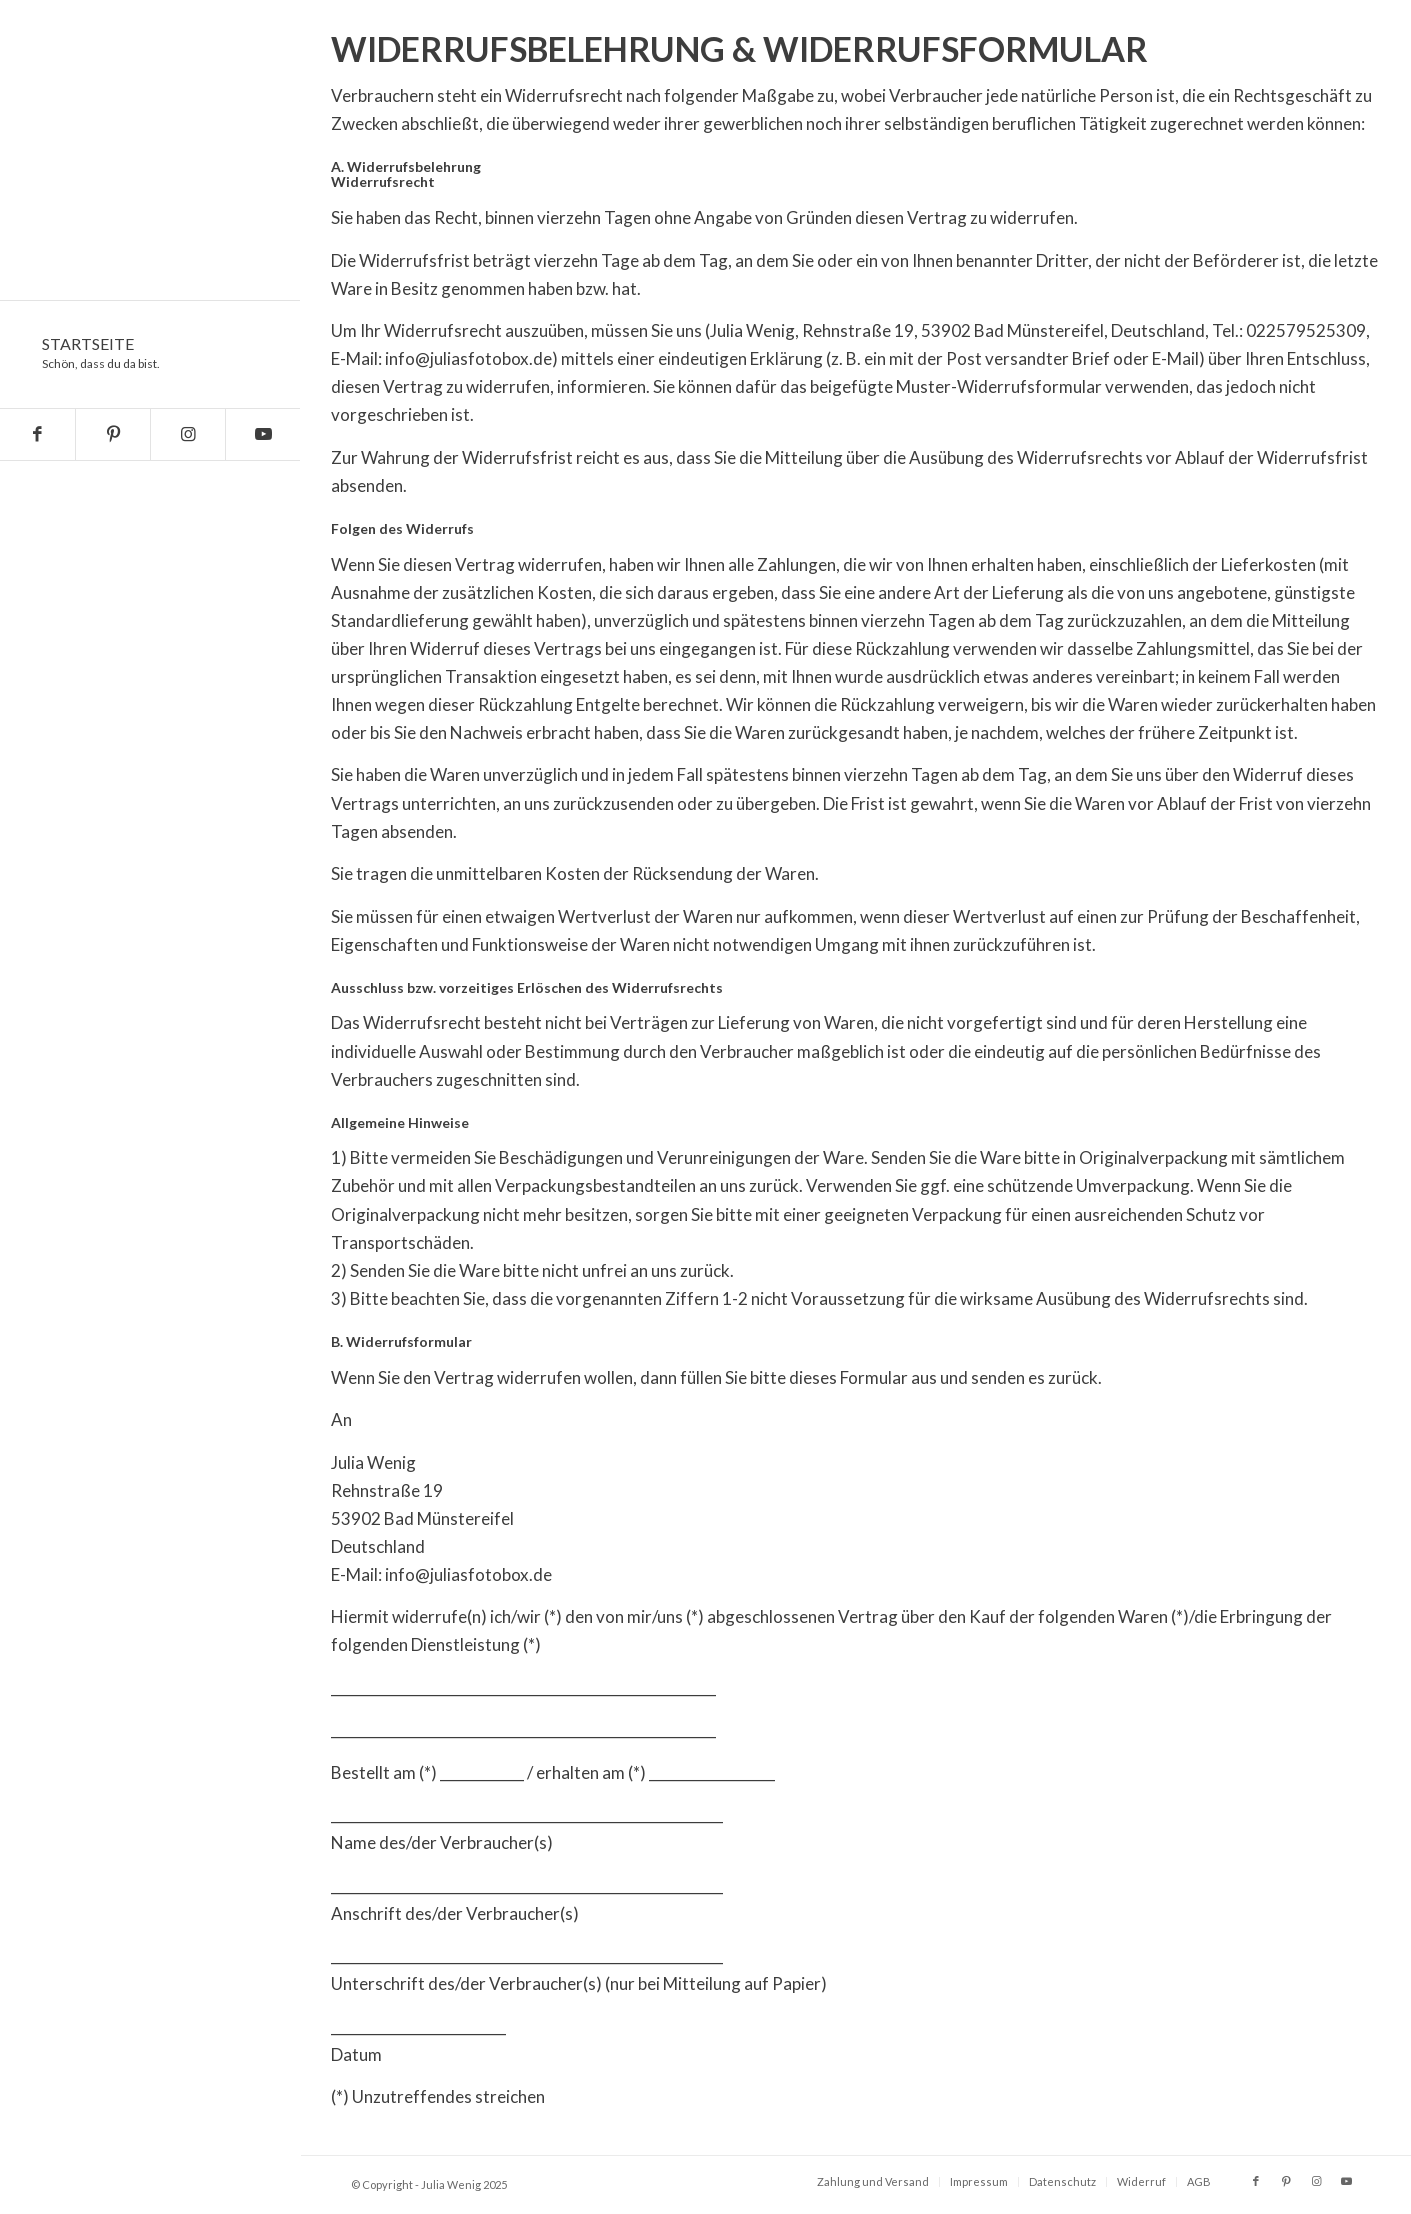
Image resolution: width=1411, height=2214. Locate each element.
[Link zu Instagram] (187, 434)
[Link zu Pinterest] (112, 434)
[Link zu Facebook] (37, 434)
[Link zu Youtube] (262, 434)
